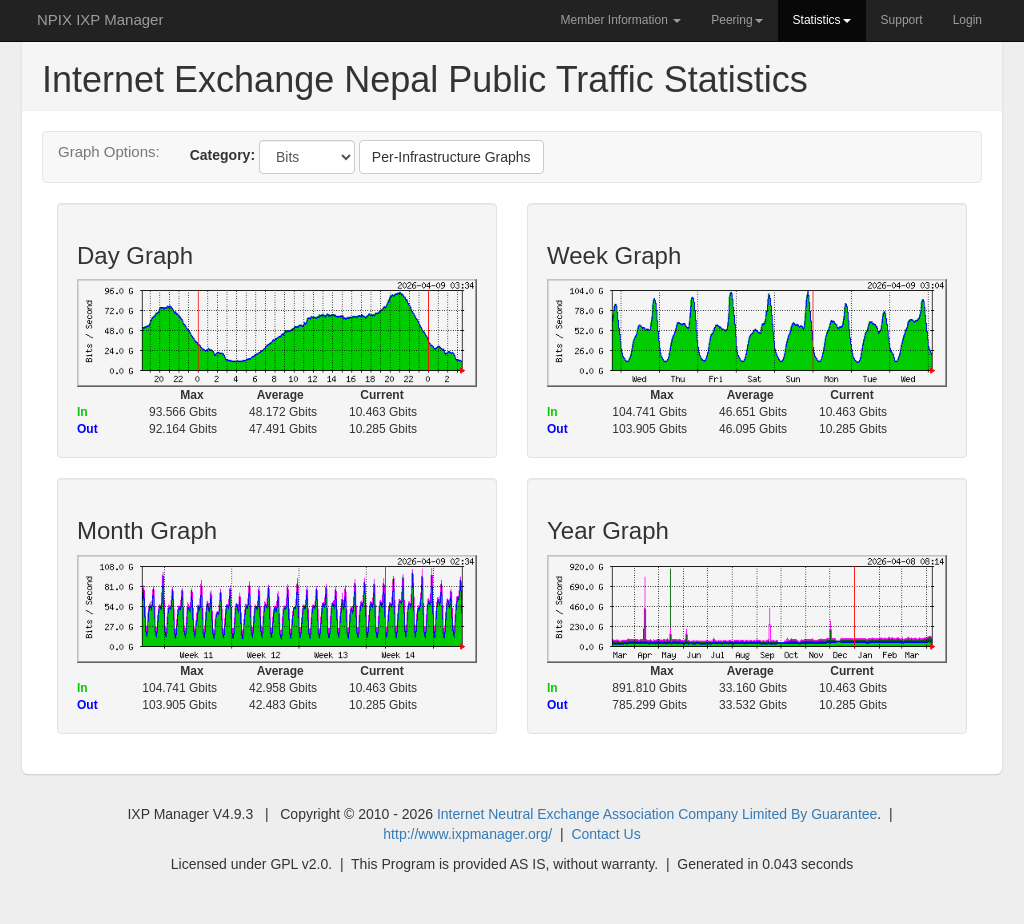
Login (967, 20)
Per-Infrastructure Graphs (451, 157)
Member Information (620, 20)
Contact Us (605, 834)
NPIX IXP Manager (100, 19)
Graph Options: (109, 151)
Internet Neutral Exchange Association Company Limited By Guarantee (657, 814)
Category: (222, 155)
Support (902, 20)
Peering (736, 20)
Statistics (822, 20)
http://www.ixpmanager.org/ (467, 834)
